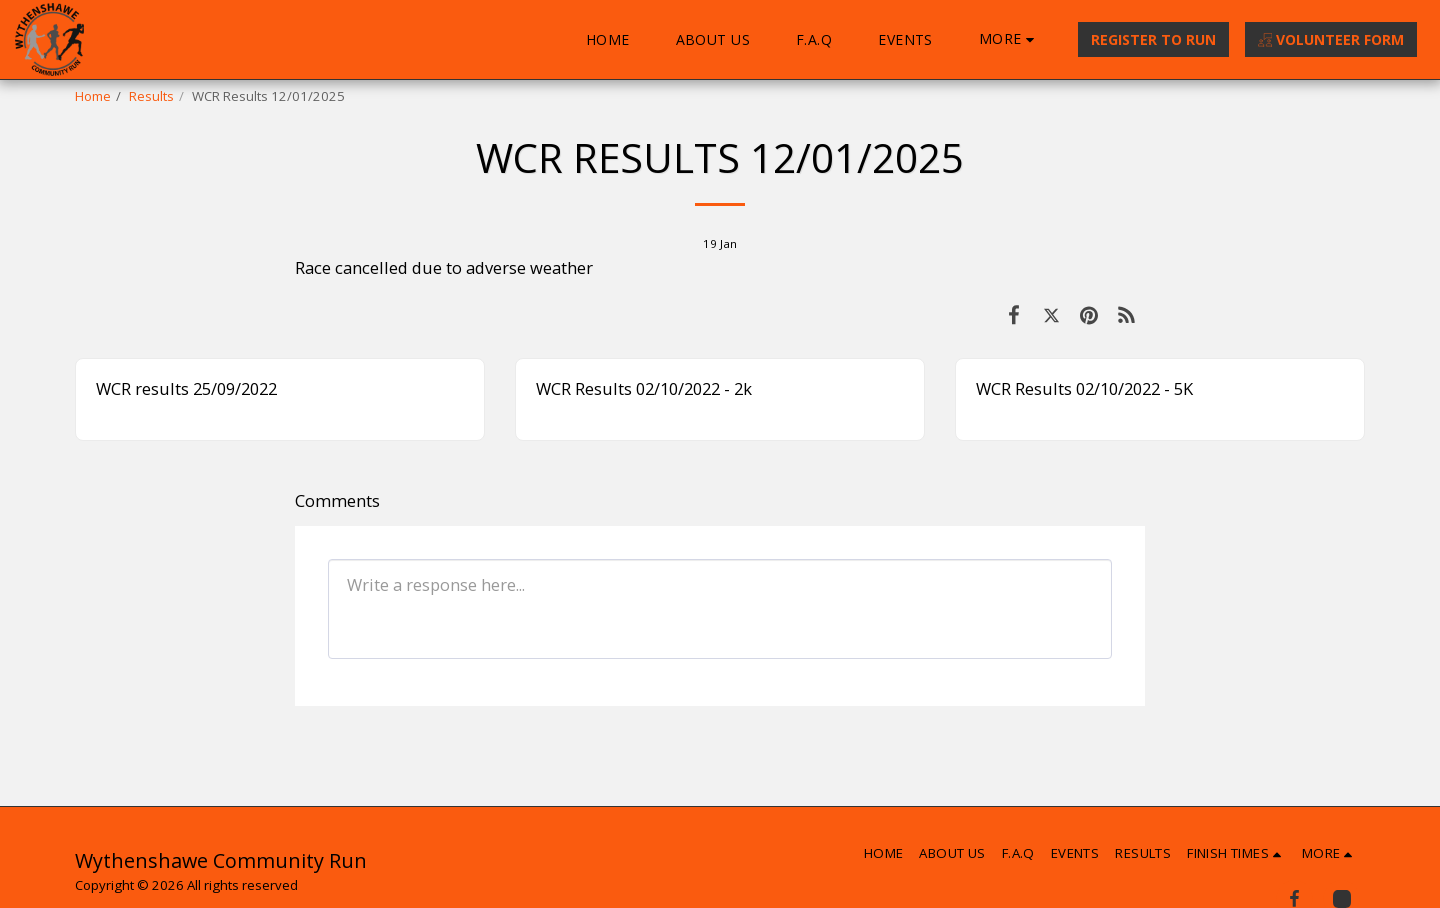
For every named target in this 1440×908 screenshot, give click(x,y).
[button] (1236, 853)
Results (151, 96)
